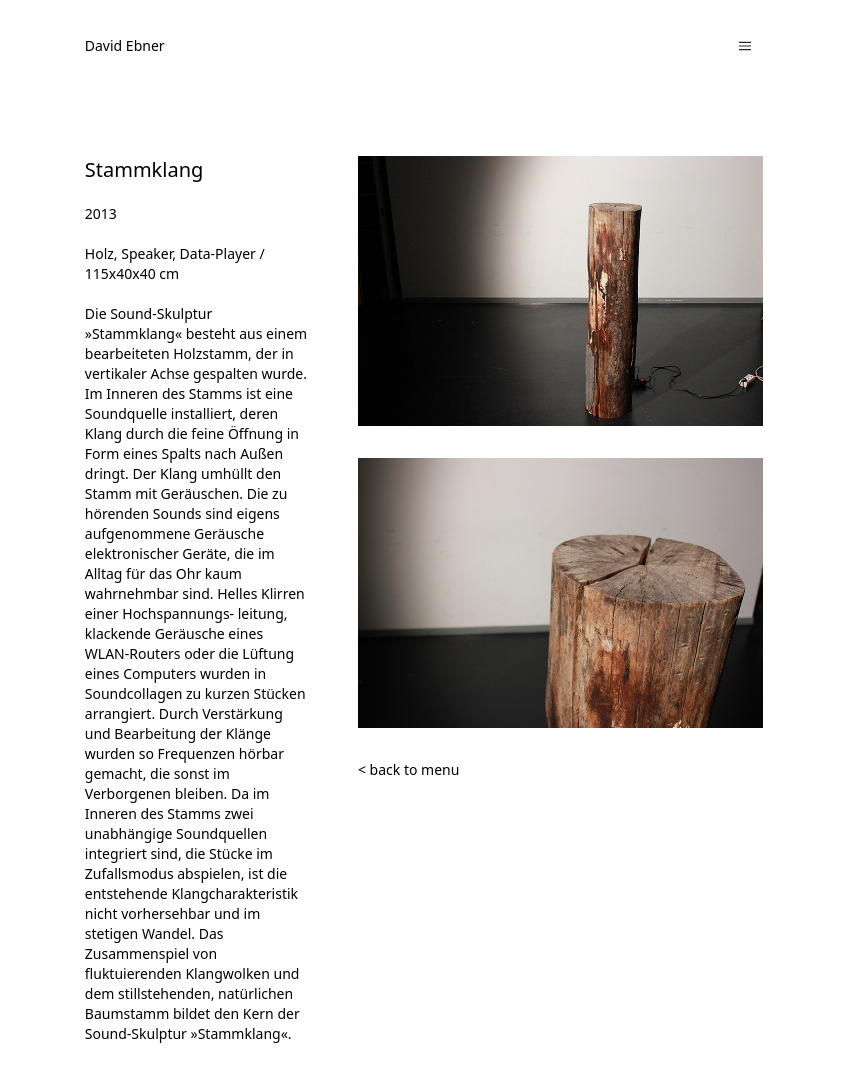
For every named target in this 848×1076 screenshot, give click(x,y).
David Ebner (125, 45)
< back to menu (408, 769)
